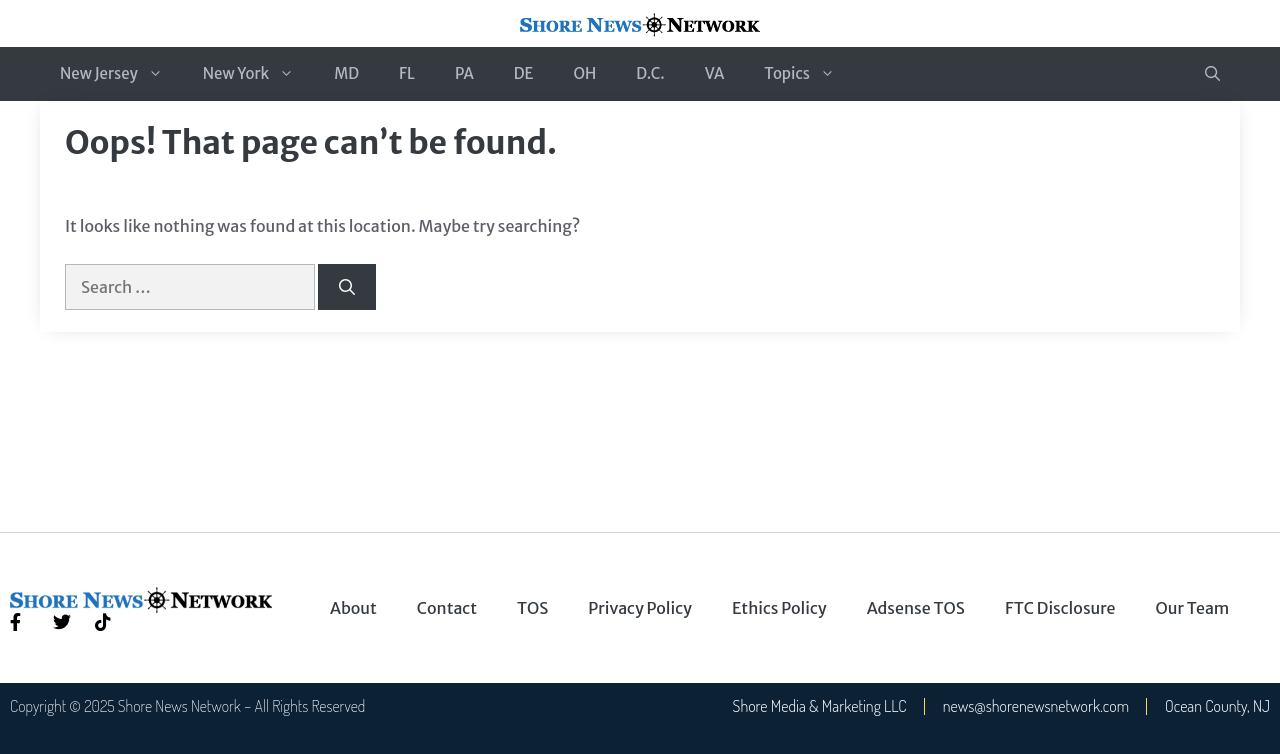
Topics (809, 74)
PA (464, 73)
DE (524, 73)
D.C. (650, 73)
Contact (447, 608)
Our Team (1193, 608)
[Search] (347, 287)
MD (346, 73)
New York (258, 74)
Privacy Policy (640, 608)
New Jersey (121, 74)
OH (584, 73)
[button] (1212, 74)
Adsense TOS (916, 608)
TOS (532, 608)
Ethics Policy (779, 608)
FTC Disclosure (1060, 608)
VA (715, 73)
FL (407, 73)
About (353, 608)
